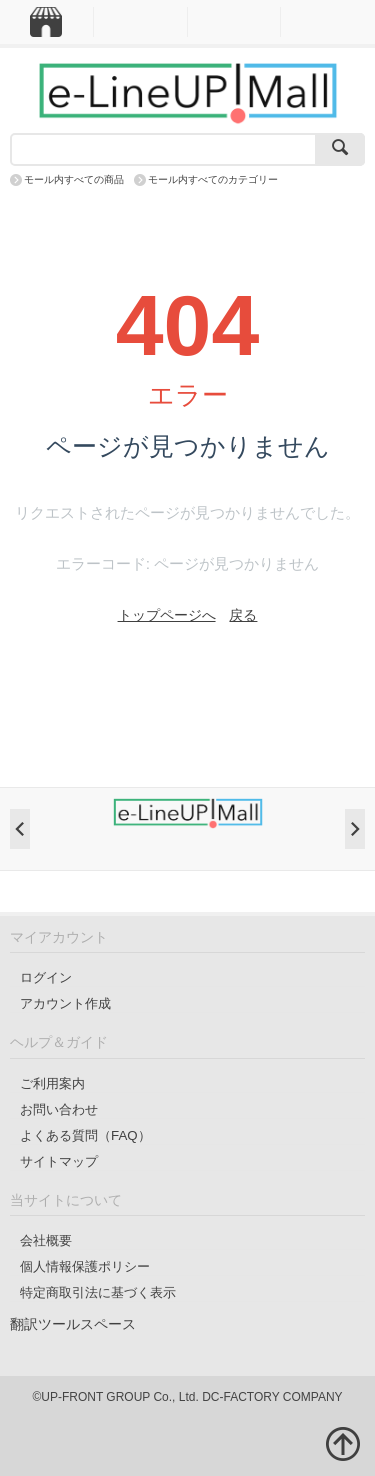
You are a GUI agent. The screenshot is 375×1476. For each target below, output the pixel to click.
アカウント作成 (65, 1003)
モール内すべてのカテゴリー (213, 179)
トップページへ (167, 615)
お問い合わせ (59, 1109)
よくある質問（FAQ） (85, 1135)
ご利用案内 (52, 1083)
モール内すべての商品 (74, 179)
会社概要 (46, 1240)
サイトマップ (59, 1161)
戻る (243, 615)
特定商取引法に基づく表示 (98, 1292)
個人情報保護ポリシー (85, 1266)
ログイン (46, 977)
